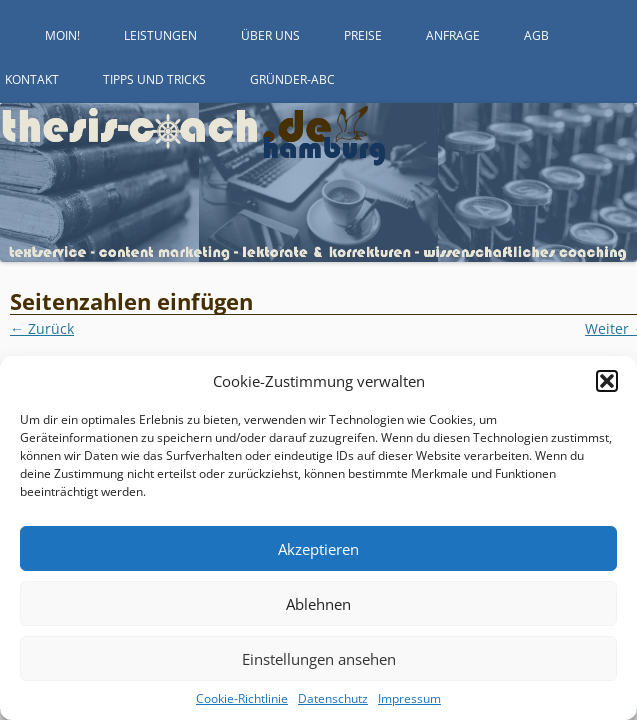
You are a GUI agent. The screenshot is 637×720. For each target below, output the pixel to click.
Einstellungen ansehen (319, 659)
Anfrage (453, 35)
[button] (607, 381)
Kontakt (32, 79)
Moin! (62, 35)
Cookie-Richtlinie (242, 698)
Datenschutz (333, 698)
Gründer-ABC (292, 79)
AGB (536, 35)
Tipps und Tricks (154, 79)
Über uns (270, 35)
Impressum (409, 698)
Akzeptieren (318, 549)
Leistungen (160, 35)
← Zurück (42, 328)
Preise (363, 35)
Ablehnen (318, 604)
